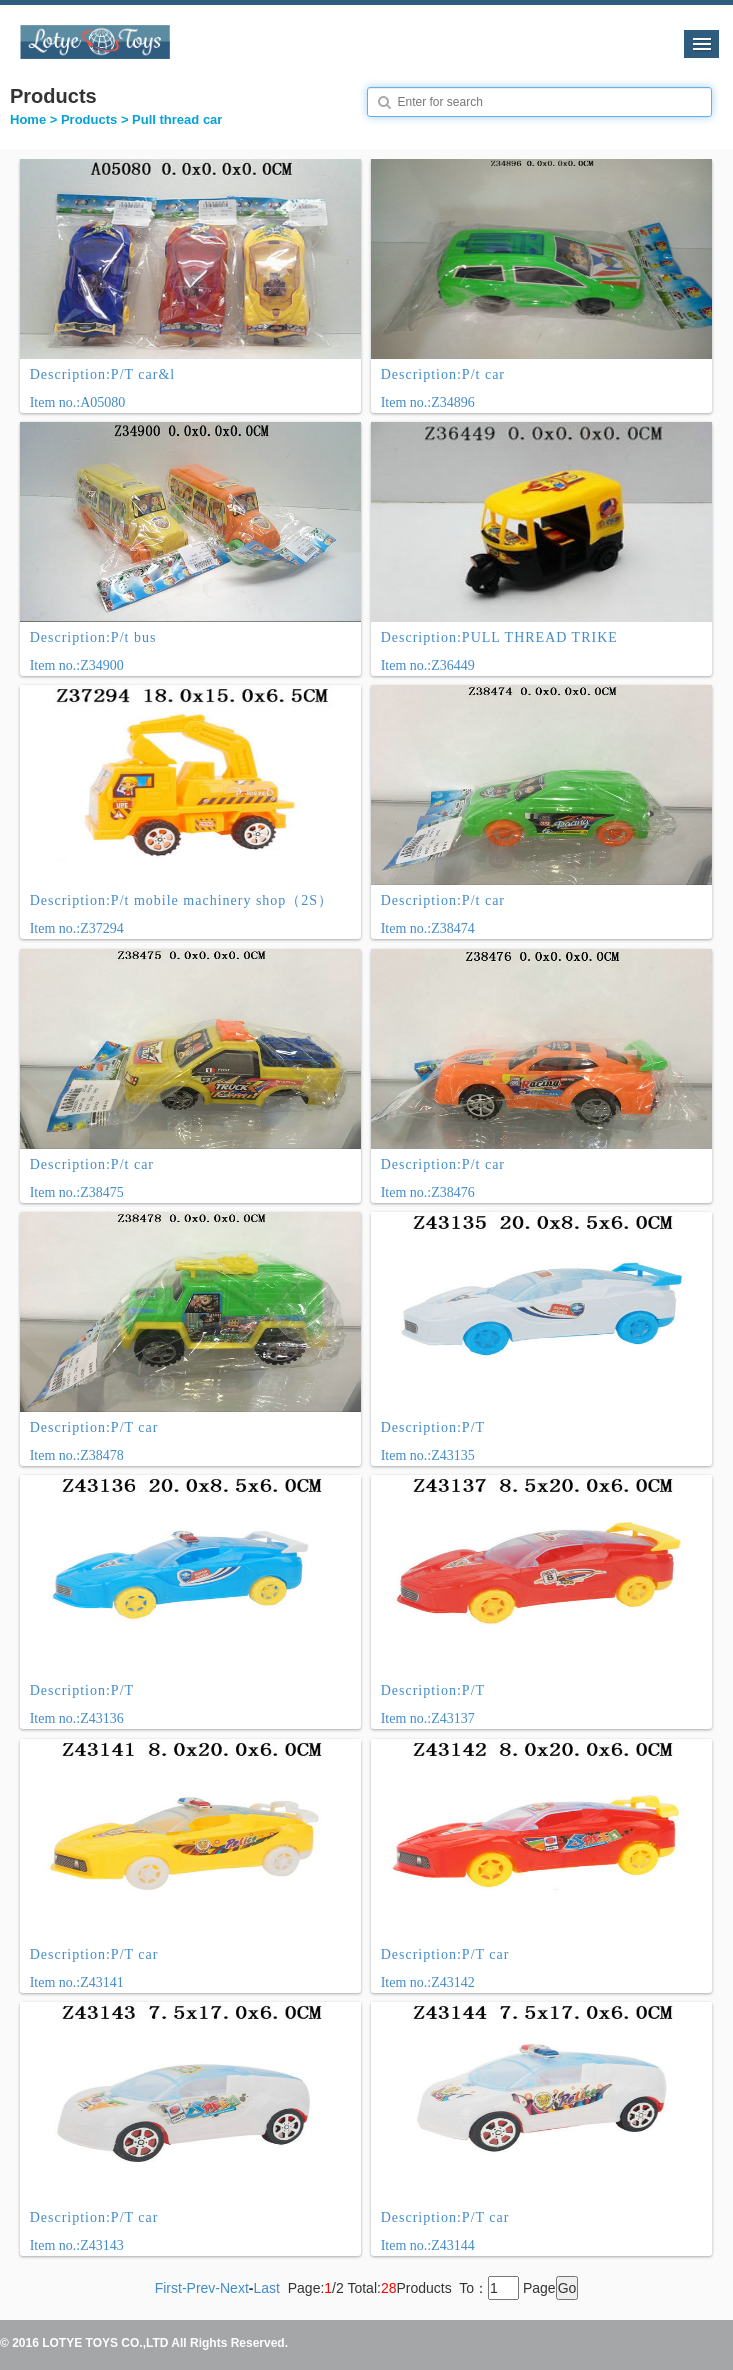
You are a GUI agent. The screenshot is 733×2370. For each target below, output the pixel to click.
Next (234, 2288)
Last (266, 2288)
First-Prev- (187, 2288)
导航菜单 (701, 44)
